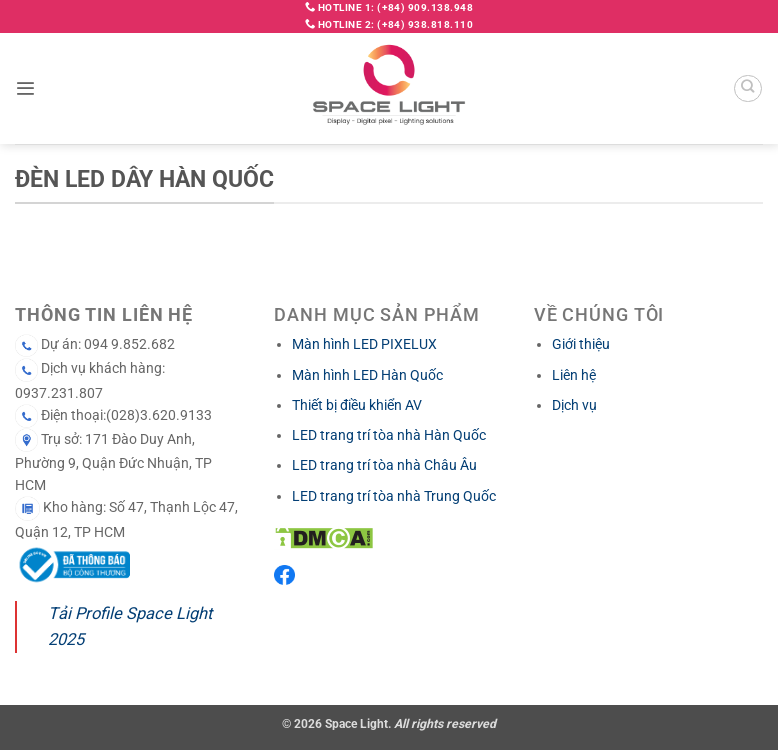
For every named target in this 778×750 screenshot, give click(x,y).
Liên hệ (574, 375)
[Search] (748, 89)
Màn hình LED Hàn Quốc (367, 375)
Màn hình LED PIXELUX (364, 344)
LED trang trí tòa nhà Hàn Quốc (389, 435)
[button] (25, 88)
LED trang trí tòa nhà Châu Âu (384, 465)
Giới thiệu (581, 344)
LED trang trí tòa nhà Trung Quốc (394, 496)
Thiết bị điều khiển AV (357, 405)
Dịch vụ (574, 405)
